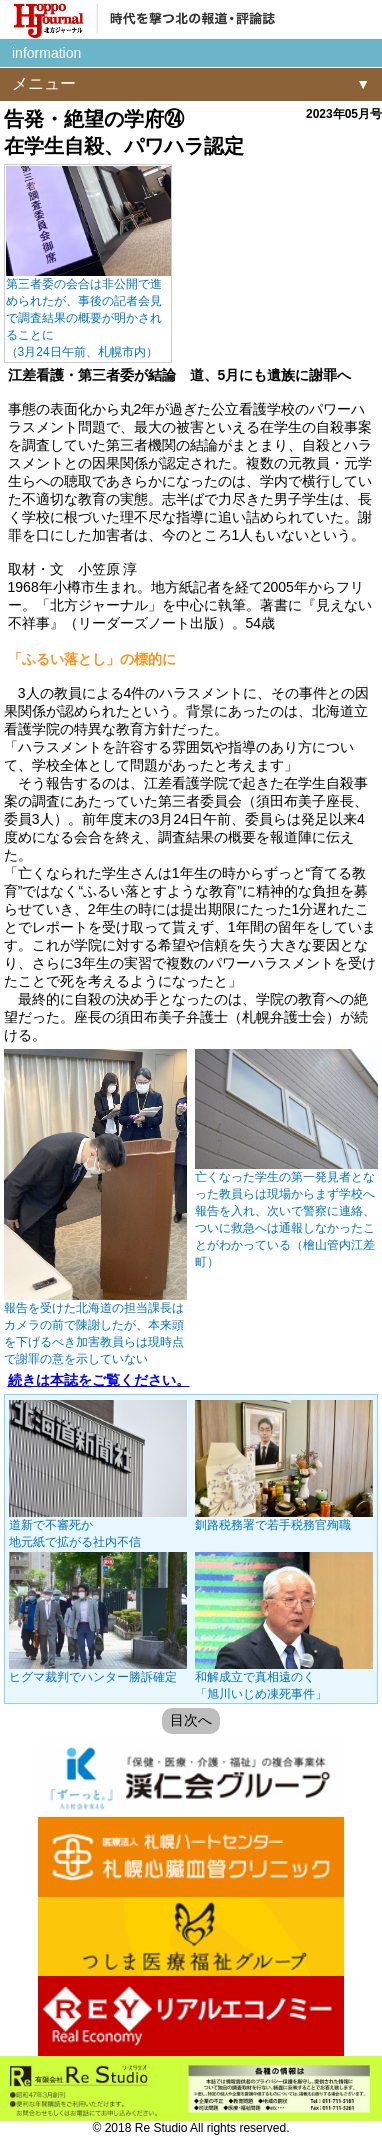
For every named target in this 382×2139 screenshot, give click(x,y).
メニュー (44, 83)
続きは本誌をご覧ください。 (99, 1380)
